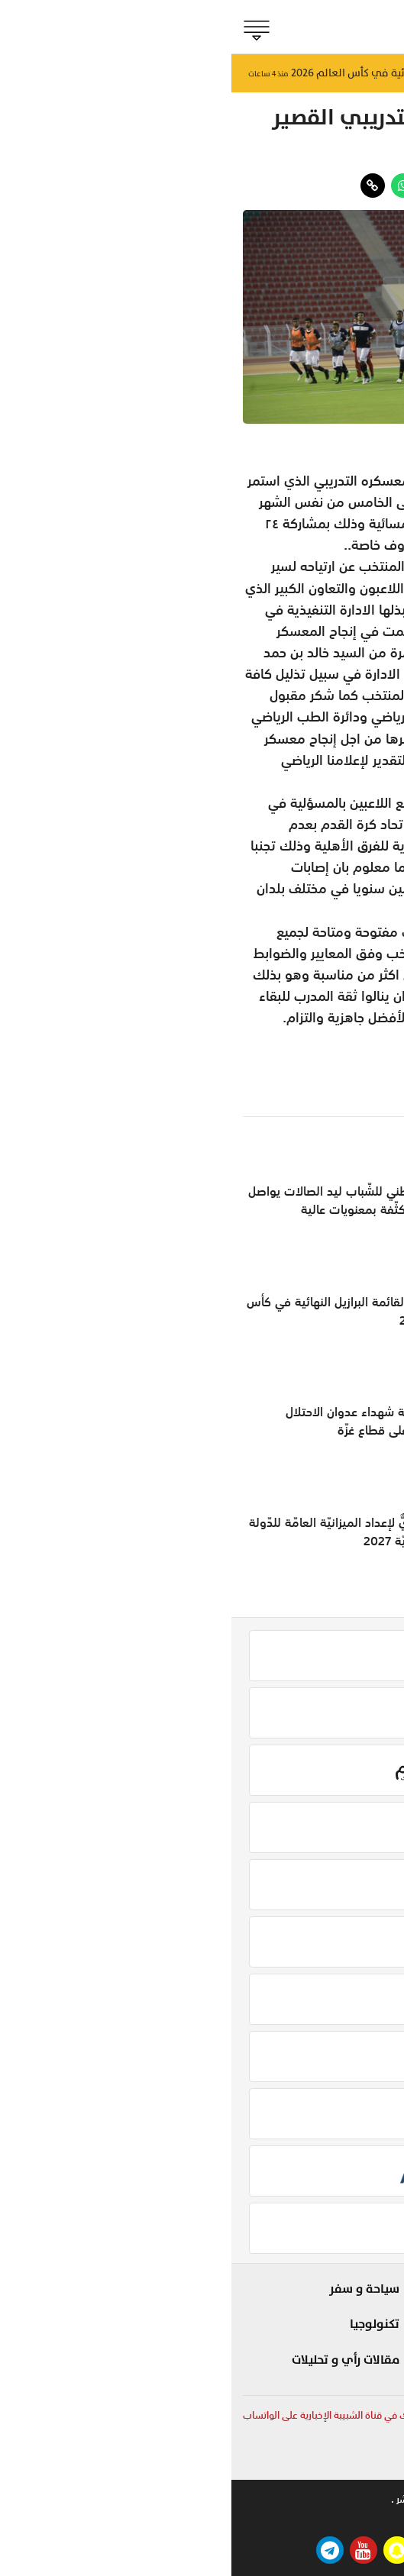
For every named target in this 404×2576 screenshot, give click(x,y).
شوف (268, 2289)
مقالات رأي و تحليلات (114, 2360)
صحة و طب (255, 2369)
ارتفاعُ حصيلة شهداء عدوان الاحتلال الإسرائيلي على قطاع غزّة (141, 1420)
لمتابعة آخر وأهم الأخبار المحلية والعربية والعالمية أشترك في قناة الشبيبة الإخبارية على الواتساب (202, 2415)
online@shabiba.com (344, 2460)
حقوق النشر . (185, 2499)
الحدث (370, 2316)
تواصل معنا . (256, 2499)
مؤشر (369, 2342)
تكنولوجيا (143, 2324)
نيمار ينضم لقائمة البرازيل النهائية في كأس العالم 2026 (122, 1311)
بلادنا (371, 2289)
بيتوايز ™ (195, 2520)
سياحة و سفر (133, 2289)
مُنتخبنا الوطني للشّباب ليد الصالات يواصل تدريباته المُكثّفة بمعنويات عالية (123, 1200)
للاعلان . (319, 2499)
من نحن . (375, 2499)
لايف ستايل (254, 2316)
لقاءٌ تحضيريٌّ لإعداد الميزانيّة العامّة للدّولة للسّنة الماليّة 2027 (123, 1531)
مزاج (271, 2342)
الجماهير (368, 155)
